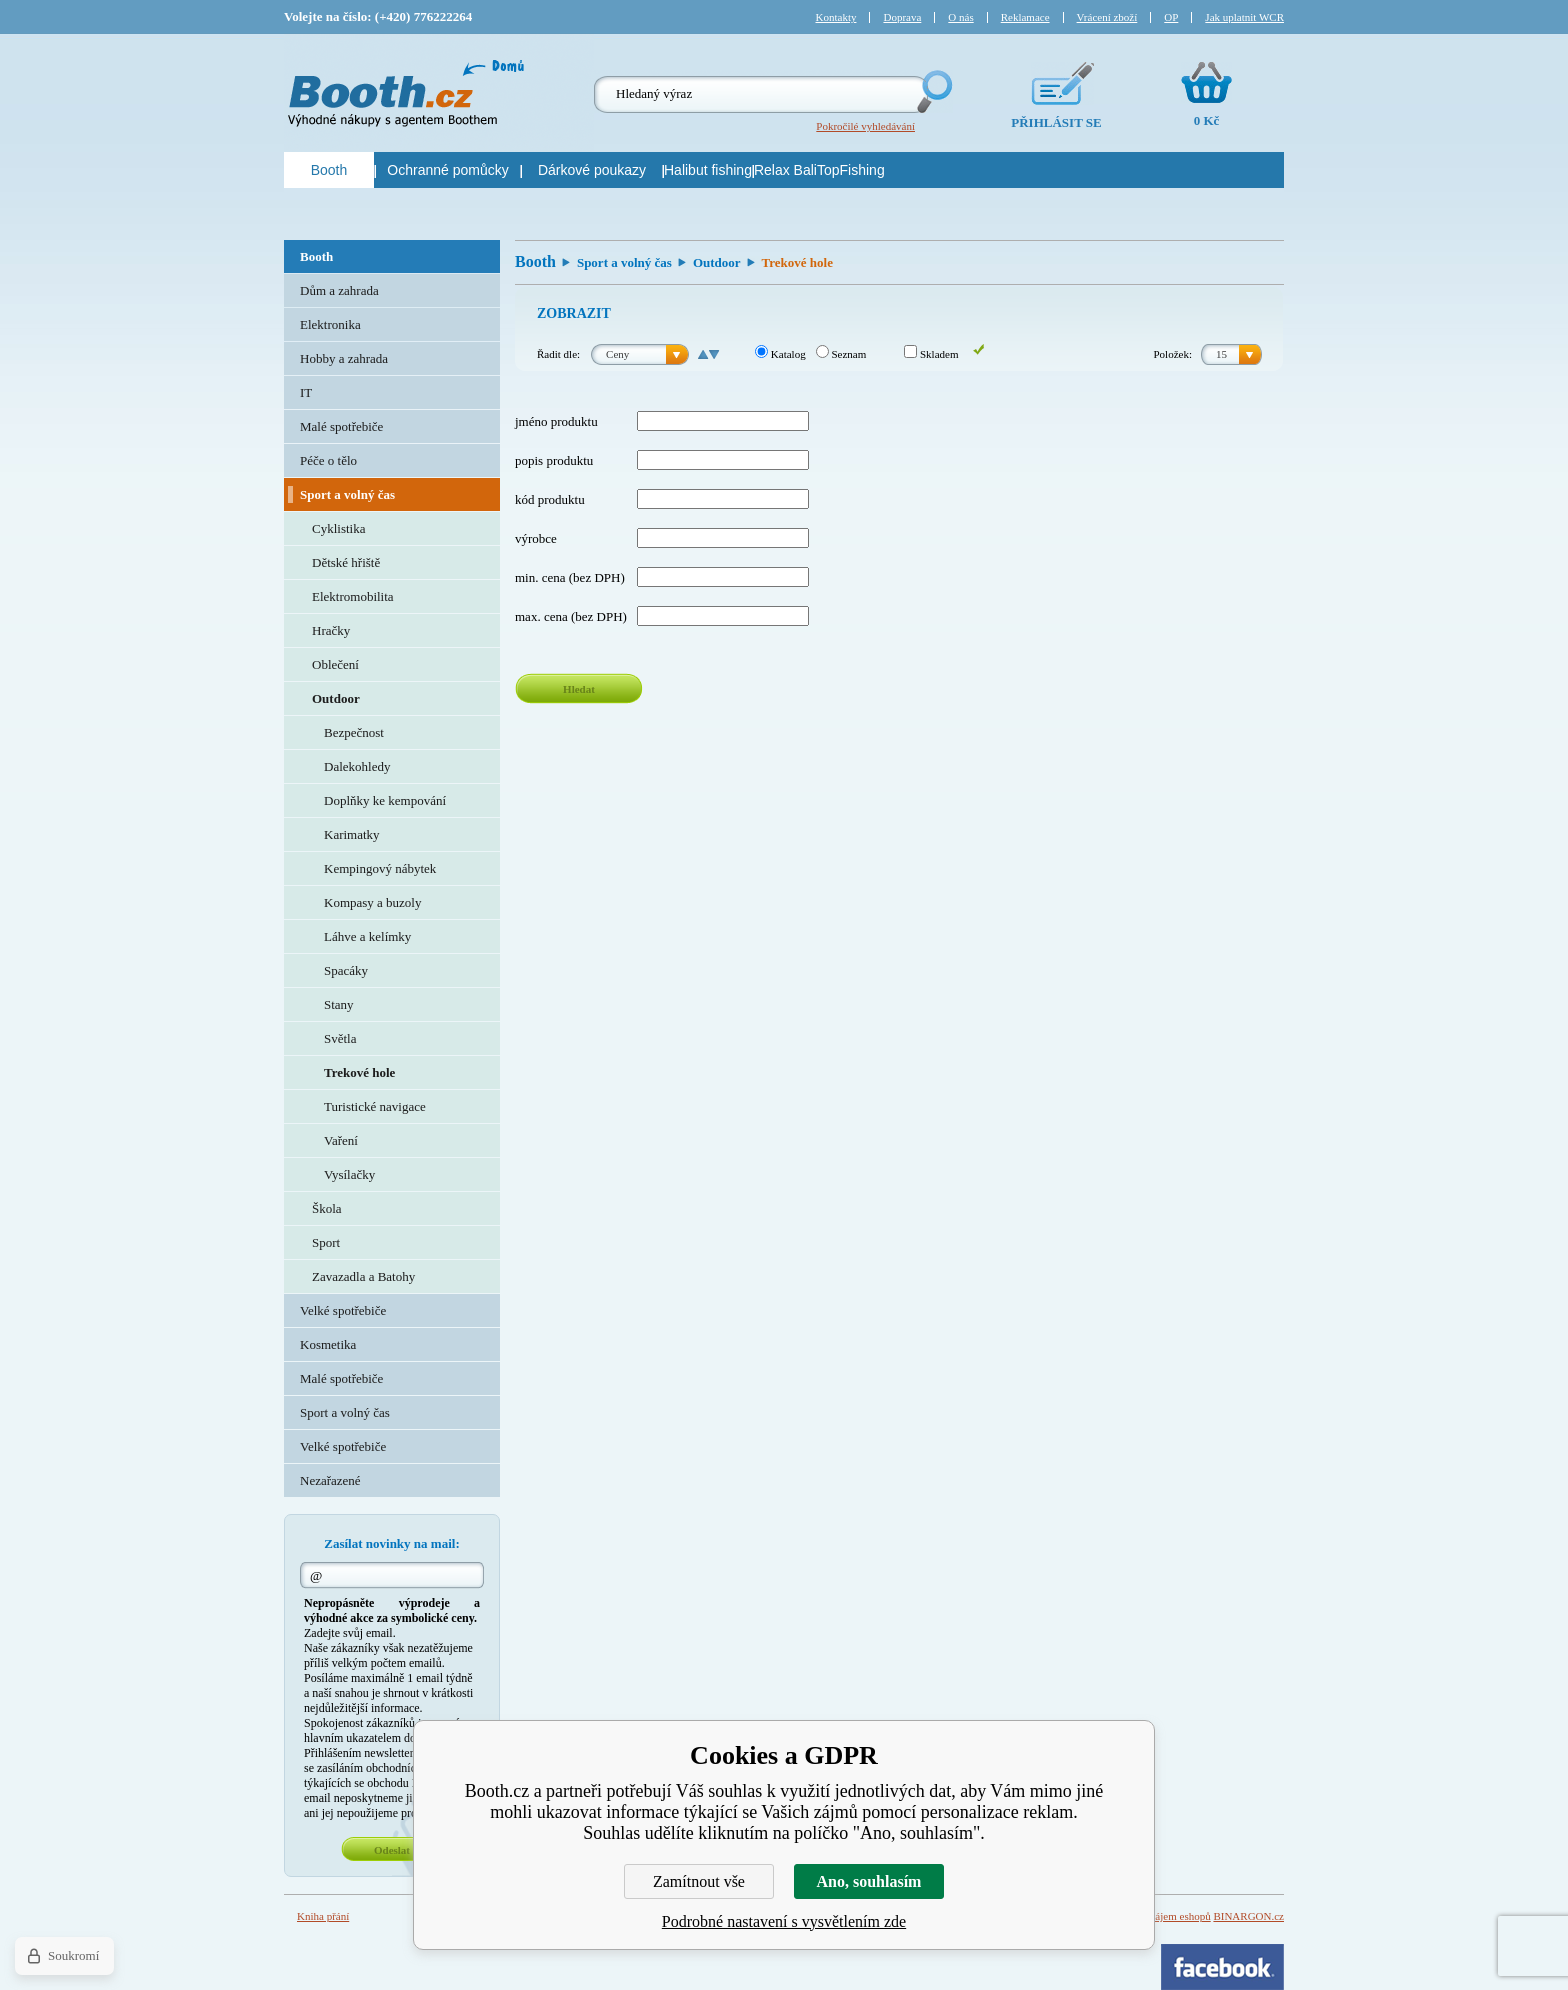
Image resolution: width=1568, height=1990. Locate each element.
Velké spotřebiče (343, 1310)
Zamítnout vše (699, 1881)
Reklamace (1025, 17)
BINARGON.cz (1248, 1916)
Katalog (780, 354)
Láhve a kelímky (367, 936)
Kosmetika (328, 1344)
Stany (339, 1004)
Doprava (902, 17)
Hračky (331, 630)
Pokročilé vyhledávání (865, 126)
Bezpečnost (354, 732)
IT (306, 392)
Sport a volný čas (624, 262)
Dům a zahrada (339, 290)
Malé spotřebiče (341, 426)
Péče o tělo (328, 460)
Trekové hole (359, 1072)
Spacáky (346, 970)
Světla (340, 1038)
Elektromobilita (353, 596)
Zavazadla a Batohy (363, 1276)
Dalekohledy (357, 766)
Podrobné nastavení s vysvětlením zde (784, 1921)
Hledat (579, 689)
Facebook (1222, 1967)
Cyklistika (338, 528)
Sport (326, 1242)
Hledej (933, 91)
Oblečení (335, 664)
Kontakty (836, 17)
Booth (535, 261)
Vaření (341, 1140)
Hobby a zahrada (344, 358)
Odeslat (392, 1850)
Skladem (931, 354)
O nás (960, 17)
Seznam (841, 354)
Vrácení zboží (1107, 17)
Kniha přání (323, 1916)
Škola (327, 1208)
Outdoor (717, 262)
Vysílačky (349, 1174)
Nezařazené (330, 1480)
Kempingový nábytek (380, 868)
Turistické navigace (375, 1106)
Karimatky (352, 834)
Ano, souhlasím (869, 1881)
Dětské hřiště (346, 562)
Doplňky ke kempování (385, 800)
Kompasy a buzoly (372, 902)
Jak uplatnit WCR (1244, 17)
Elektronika (330, 324)
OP (1171, 17)
